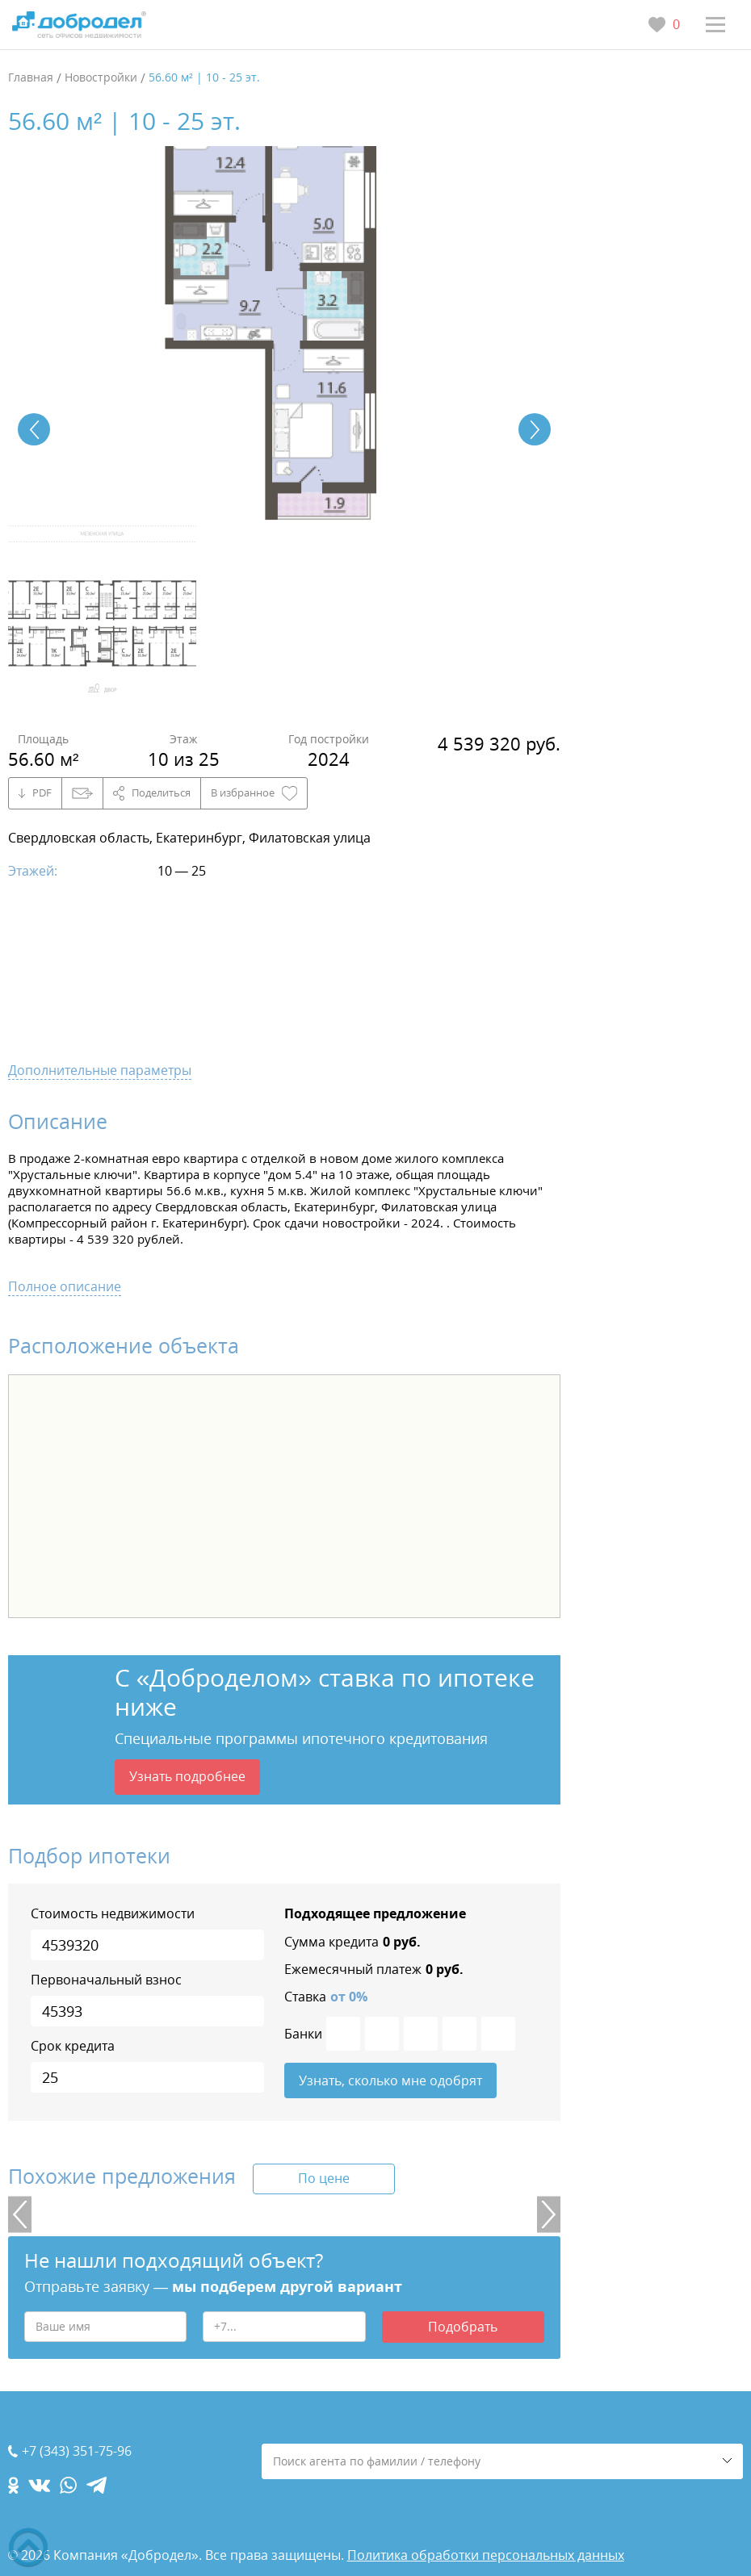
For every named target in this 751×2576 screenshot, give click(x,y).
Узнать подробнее (187, 1776)
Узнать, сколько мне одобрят (390, 2080)
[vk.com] (39, 2485)
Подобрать (462, 2327)
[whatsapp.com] (68, 2485)
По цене (324, 2178)
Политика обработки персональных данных (485, 2555)
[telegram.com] (96, 2485)
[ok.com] (13, 2485)
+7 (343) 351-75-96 (77, 2451)
